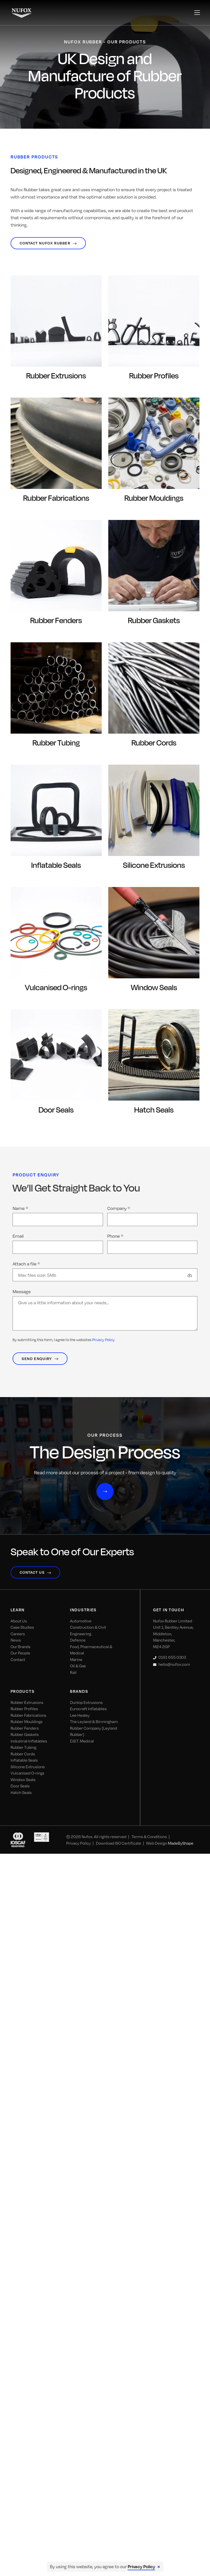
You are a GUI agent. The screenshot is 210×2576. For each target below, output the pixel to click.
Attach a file (26, 1263)
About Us (19, 1620)
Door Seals (20, 1785)
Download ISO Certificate (118, 1843)
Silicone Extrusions (28, 1766)
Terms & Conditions (149, 1836)
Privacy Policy (141, 2566)
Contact (18, 1659)
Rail (73, 1672)
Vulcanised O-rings (27, 1773)
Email (18, 1236)
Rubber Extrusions (27, 1702)
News (16, 1640)
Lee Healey (80, 1715)
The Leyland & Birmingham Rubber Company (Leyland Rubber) (94, 1728)
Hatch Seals (21, 1792)
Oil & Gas (78, 1665)
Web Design (169, 1843)
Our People (20, 1652)
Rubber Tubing (23, 1747)
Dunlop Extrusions (86, 1702)
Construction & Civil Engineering (88, 1630)
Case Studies (22, 1627)
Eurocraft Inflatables (88, 1708)
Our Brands (20, 1646)
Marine (76, 1659)
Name (20, 1208)
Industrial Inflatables (29, 1740)
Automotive (80, 1620)
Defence (78, 1640)
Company (118, 1208)
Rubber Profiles (24, 1708)
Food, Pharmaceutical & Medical (91, 1650)
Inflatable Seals (24, 1760)
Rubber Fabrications (28, 1715)
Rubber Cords (23, 1753)
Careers (18, 1633)
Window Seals (23, 1779)
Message (22, 1291)
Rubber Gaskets (25, 1734)
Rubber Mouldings (27, 1721)
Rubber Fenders (25, 1728)
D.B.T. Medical (82, 1740)
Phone (115, 1236)
